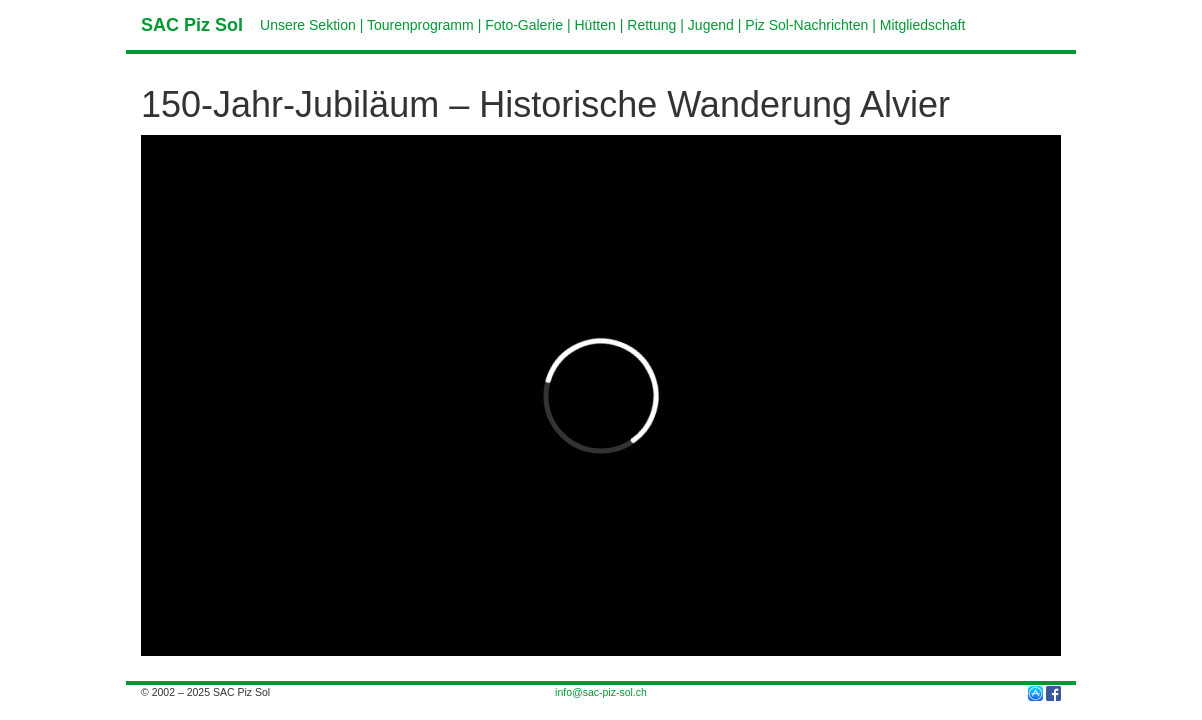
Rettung (651, 25)
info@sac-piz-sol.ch (601, 692)
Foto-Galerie (524, 25)
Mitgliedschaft (923, 25)
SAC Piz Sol (192, 25)
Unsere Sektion (308, 25)
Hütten (595, 25)
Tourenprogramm (420, 25)
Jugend (711, 25)
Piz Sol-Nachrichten (806, 25)
